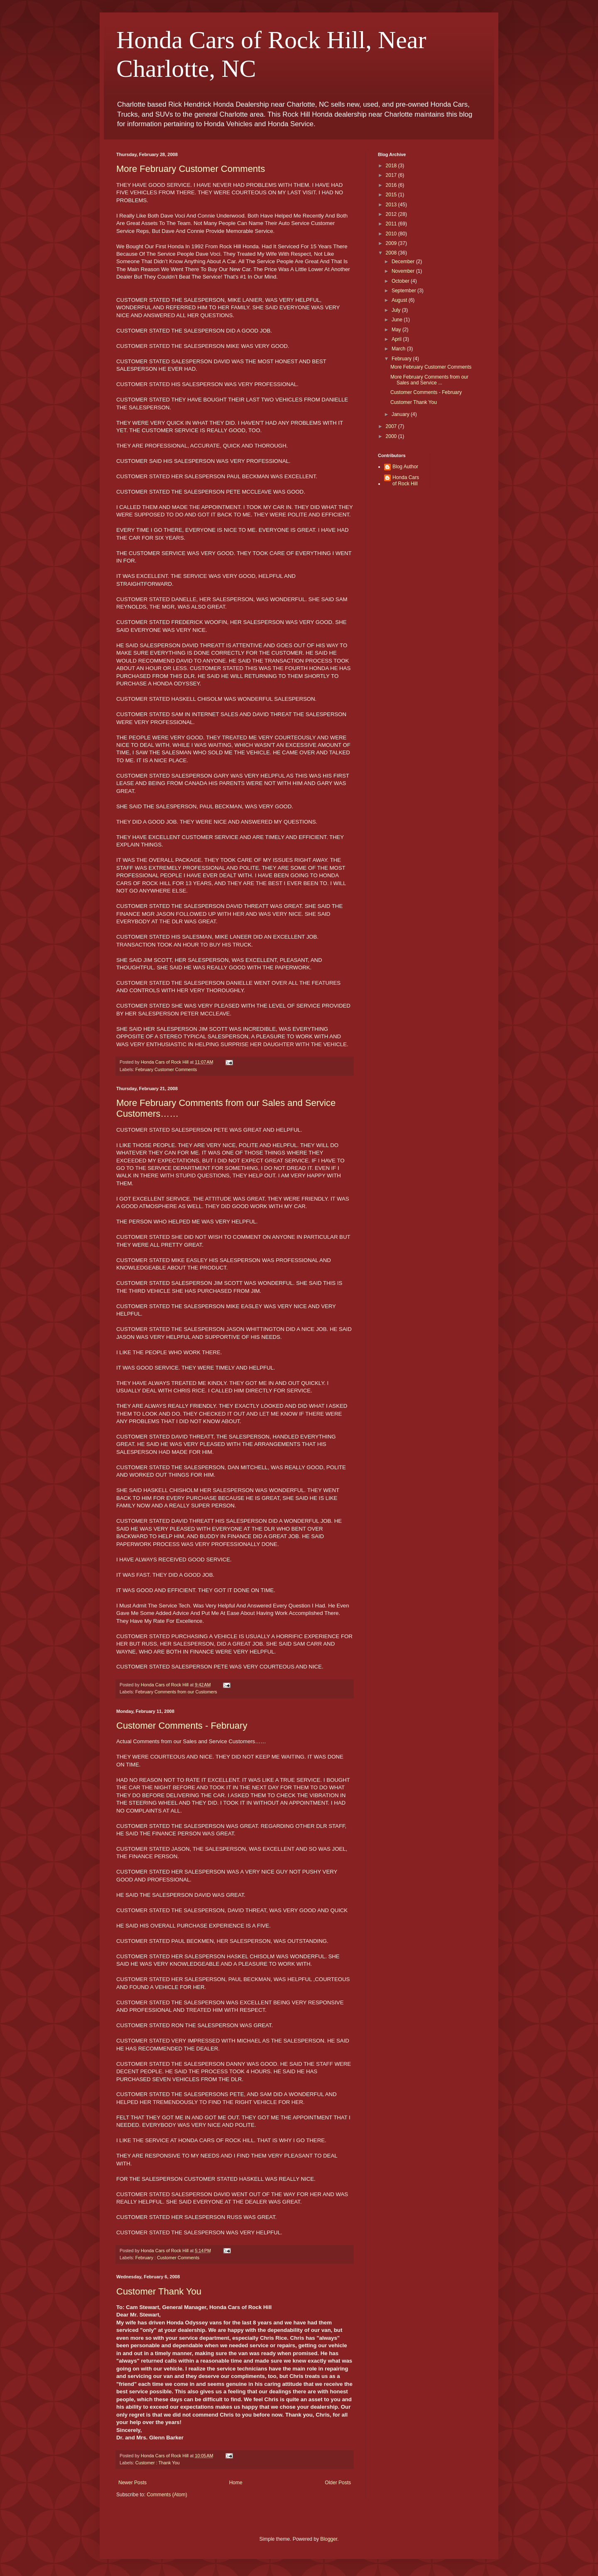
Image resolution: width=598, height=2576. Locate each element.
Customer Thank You (158, 2291)
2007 (392, 426)
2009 (392, 243)
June (398, 320)
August (400, 300)
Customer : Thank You (157, 2462)
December (404, 261)
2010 (392, 234)
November (404, 271)
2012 (392, 214)
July (397, 310)
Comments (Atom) (167, 2495)
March (399, 349)
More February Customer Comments (190, 169)
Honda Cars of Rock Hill (405, 480)
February (402, 359)
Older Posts (338, 2482)
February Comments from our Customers (176, 1691)
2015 (392, 195)
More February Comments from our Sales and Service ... (429, 380)
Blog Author (405, 467)
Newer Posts (132, 2482)
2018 (392, 166)
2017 (392, 175)
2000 (392, 436)
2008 (392, 253)
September (404, 291)
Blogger (328, 2539)
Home (236, 2482)
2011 (392, 224)
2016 (392, 185)
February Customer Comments (166, 1069)
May (397, 330)
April (397, 339)
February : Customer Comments (167, 2257)
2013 (392, 205)
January (401, 414)
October (401, 281)
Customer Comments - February (181, 1725)
